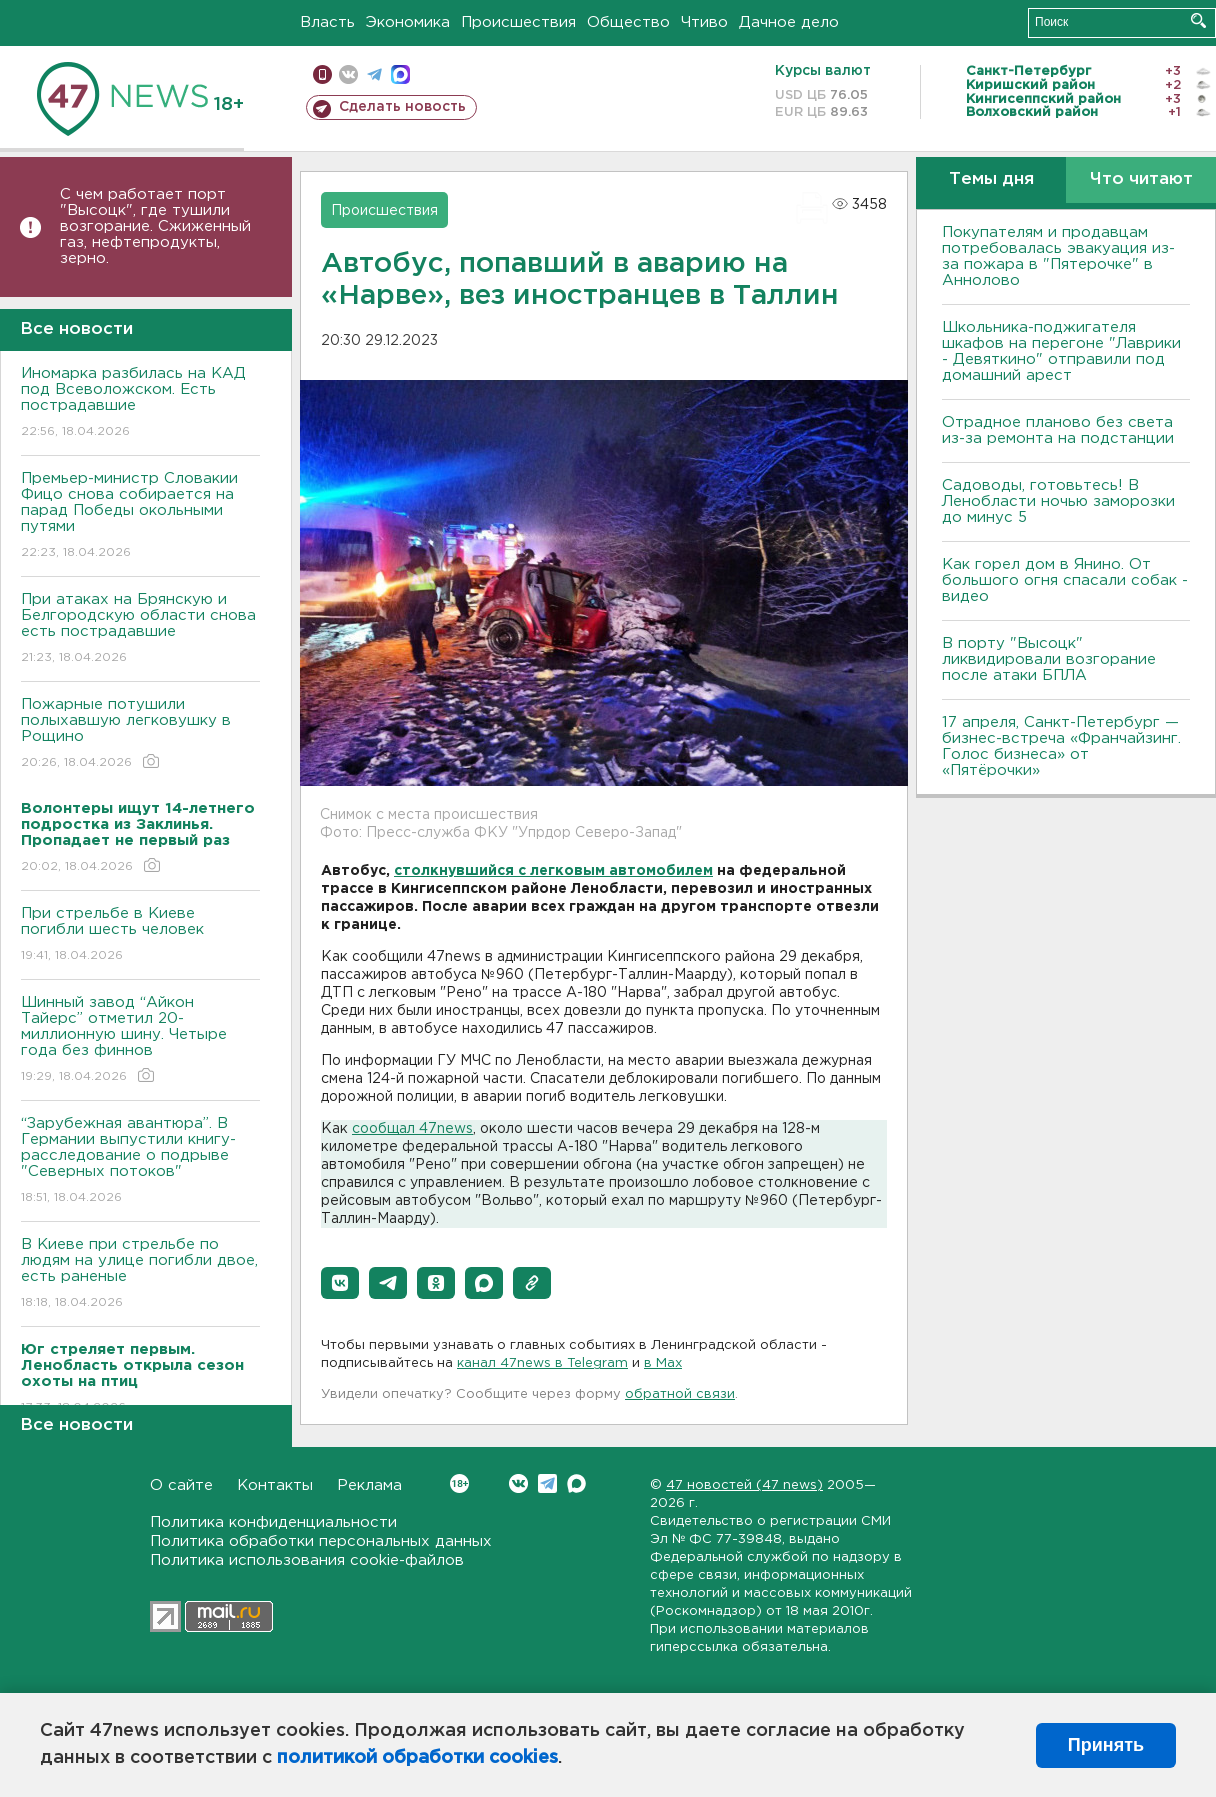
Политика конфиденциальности (273, 1522)
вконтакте (348, 74)
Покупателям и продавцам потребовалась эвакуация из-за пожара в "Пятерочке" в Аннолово (1058, 256)
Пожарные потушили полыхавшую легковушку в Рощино (140, 734)
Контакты (275, 1485)
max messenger (400, 74)
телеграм (374, 74)
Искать (1198, 20)
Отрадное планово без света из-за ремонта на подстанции (1058, 430)
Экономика (408, 22)
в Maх (663, 1363)
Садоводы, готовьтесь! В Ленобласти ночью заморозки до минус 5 (1058, 501)
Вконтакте (459, 1483)
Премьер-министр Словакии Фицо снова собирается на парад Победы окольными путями (140, 516)
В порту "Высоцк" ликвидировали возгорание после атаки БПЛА (1049, 659)
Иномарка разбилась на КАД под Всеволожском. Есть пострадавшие (140, 403)
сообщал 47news (412, 1129)
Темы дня (991, 179)
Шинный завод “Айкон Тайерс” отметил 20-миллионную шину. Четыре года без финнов (140, 1040)
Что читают (1141, 179)
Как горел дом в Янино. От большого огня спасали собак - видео (1065, 580)
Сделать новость (402, 107)
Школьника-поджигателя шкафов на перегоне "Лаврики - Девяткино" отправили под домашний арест (1061, 351)
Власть (327, 22)
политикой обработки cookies (417, 1758)
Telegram (547, 1483)
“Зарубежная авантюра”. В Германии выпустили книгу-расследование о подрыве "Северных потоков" (140, 1161)
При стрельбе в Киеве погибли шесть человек (140, 935)
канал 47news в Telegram (542, 1363)
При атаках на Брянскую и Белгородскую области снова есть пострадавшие (140, 629)
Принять (1106, 1745)
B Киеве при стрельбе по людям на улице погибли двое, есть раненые (140, 1274)
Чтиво (704, 22)
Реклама (369, 1485)
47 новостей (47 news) (744, 1485)
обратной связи (680, 1394)
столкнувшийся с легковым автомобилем (553, 871)
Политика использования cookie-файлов (307, 1560)
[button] (340, 1283)
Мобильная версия (322, 74)
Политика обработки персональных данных (321, 1541)
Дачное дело (789, 22)
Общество (628, 22)
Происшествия (518, 22)
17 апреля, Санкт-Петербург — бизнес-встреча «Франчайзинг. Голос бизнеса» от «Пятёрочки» (1061, 746)
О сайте (181, 1485)
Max (576, 1483)
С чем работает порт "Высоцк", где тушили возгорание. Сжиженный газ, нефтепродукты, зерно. (155, 226)
